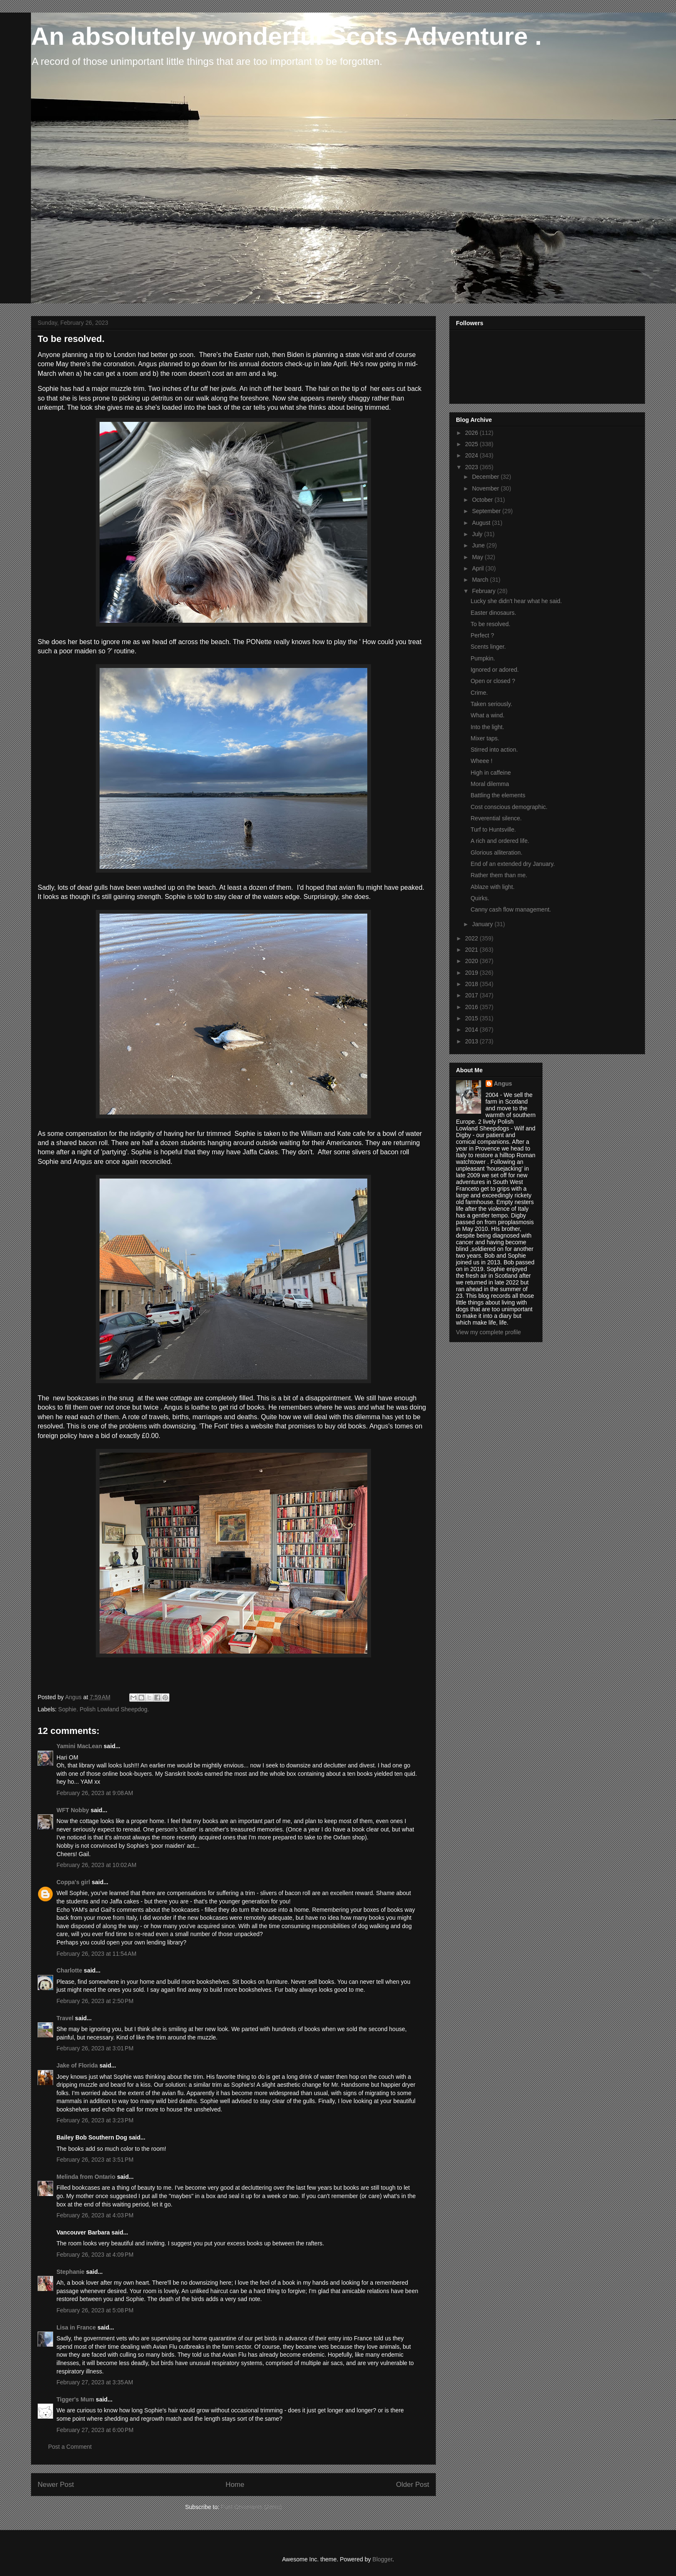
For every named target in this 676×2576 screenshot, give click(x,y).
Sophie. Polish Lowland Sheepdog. (103, 1709)
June (479, 545)
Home (234, 2485)
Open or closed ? (493, 681)
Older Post (412, 2485)
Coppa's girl (73, 1882)
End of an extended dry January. (513, 863)
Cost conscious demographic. (509, 807)
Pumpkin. (483, 658)
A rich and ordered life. (500, 840)
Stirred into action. (494, 749)
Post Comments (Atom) (251, 2507)
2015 (472, 1018)
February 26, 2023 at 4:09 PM (94, 2254)
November (486, 488)
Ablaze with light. (493, 886)
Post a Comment (70, 2446)
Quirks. (480, 898)
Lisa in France (76, 2327)
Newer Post (56, 2485)
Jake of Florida (77, 2065)
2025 (472, 444)
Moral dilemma (490, 784)
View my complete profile (488, 1332)
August (482, 522)
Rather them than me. (499, 875)
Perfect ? (482, 635)
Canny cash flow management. (511, 909)
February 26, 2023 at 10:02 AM (96, 1865)
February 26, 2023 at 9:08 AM (94, 1793)
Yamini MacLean (79, 1746)
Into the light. (487, 727)
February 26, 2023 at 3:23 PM (94, 2120)
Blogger (382, 2559)
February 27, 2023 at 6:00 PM (94, 2430)
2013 (472, 1041)
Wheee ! (481, 761)
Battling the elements (498, 795)
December (486, 476)
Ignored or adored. (495, 669)
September (487, 511)
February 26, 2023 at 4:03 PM (94, 2215)
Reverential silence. (496, 818)
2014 (472, 1029)
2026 (472, 432)
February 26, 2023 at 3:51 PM (94, 2159)
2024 (472, 455)
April (478, 568)
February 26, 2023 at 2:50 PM (94, 2001)
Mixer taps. (485, 738)
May (478, 557)
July (478, 534)
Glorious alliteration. (496, 852)
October (483, 499)
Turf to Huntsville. (493, 829)
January (483, 924)
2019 (472, 972)
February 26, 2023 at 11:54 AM (96, 1953)
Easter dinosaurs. (493, 612)
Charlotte (69, 1970)
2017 (472, 995)
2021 (472, 949)
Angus (503, 1083)
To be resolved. (490, 624)
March (481, 579)
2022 (472, 938)
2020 (472, 961)
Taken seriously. (491, 704)
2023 (472, 467)
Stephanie (70, 2271)
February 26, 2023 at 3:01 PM (94, 2048)
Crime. (479, 692)
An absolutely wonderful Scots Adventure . (286, 36)
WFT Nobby (72, 1810)
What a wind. (487, 715)
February (484, 591)
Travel (64, 2018)
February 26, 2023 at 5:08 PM (94, 2310)
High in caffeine (491, 772)
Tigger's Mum (75, 2399)
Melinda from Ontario (85, 2176)
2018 (472, 984)
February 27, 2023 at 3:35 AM (94, 2382)
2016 (472, 1007)
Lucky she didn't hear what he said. (516, 601)
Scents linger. (488, 646)
